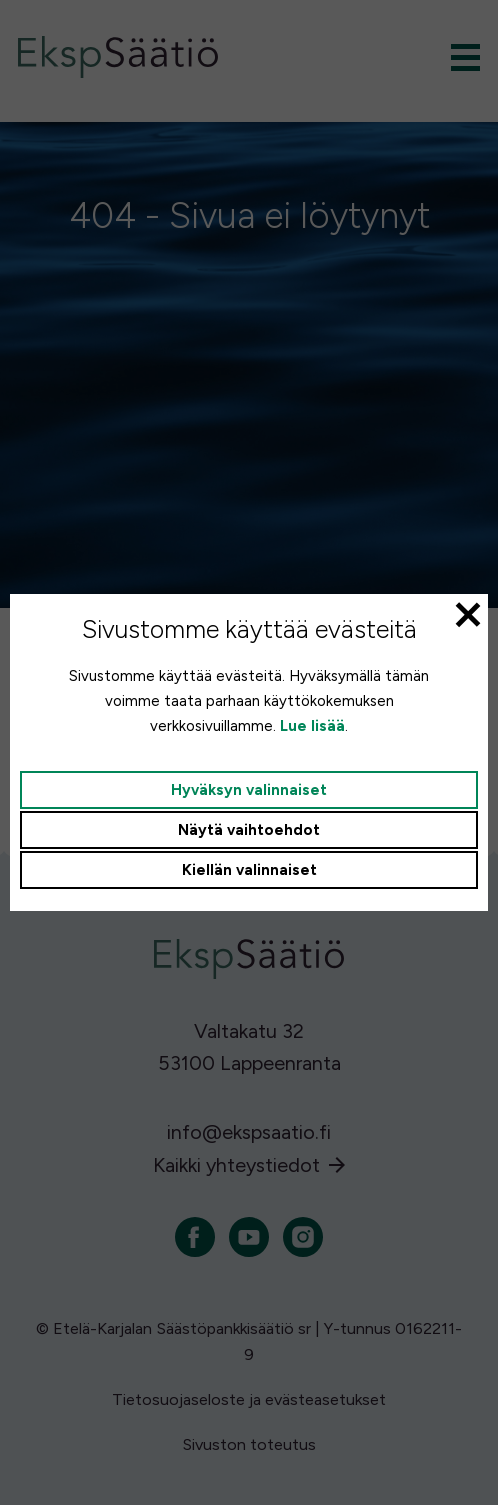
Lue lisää (312, 726)
